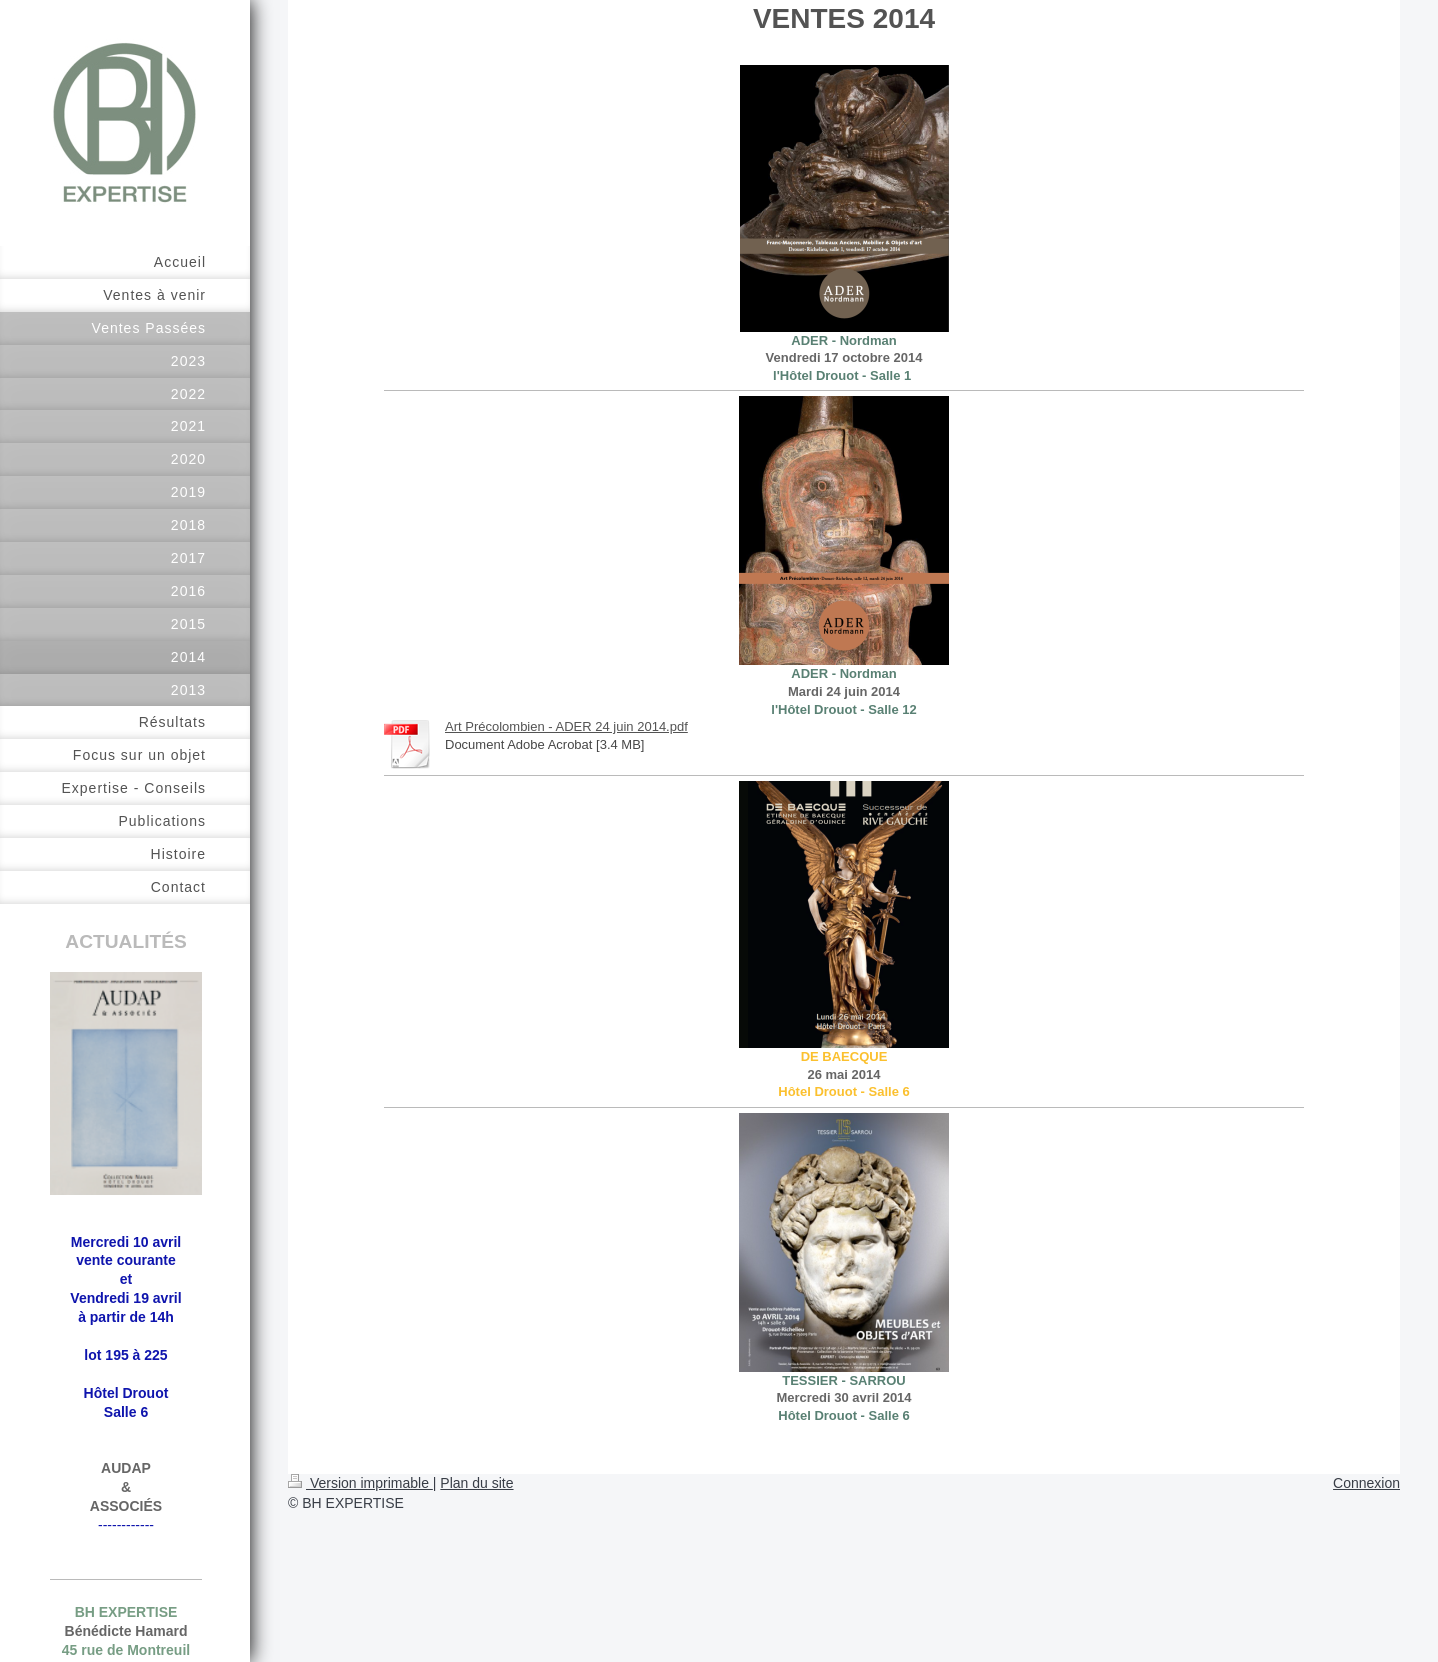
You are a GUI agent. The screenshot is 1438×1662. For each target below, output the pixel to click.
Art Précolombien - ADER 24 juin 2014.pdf (566, 726)
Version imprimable (360, 1483)
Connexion (1366, 1483)
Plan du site (476, 1483)
